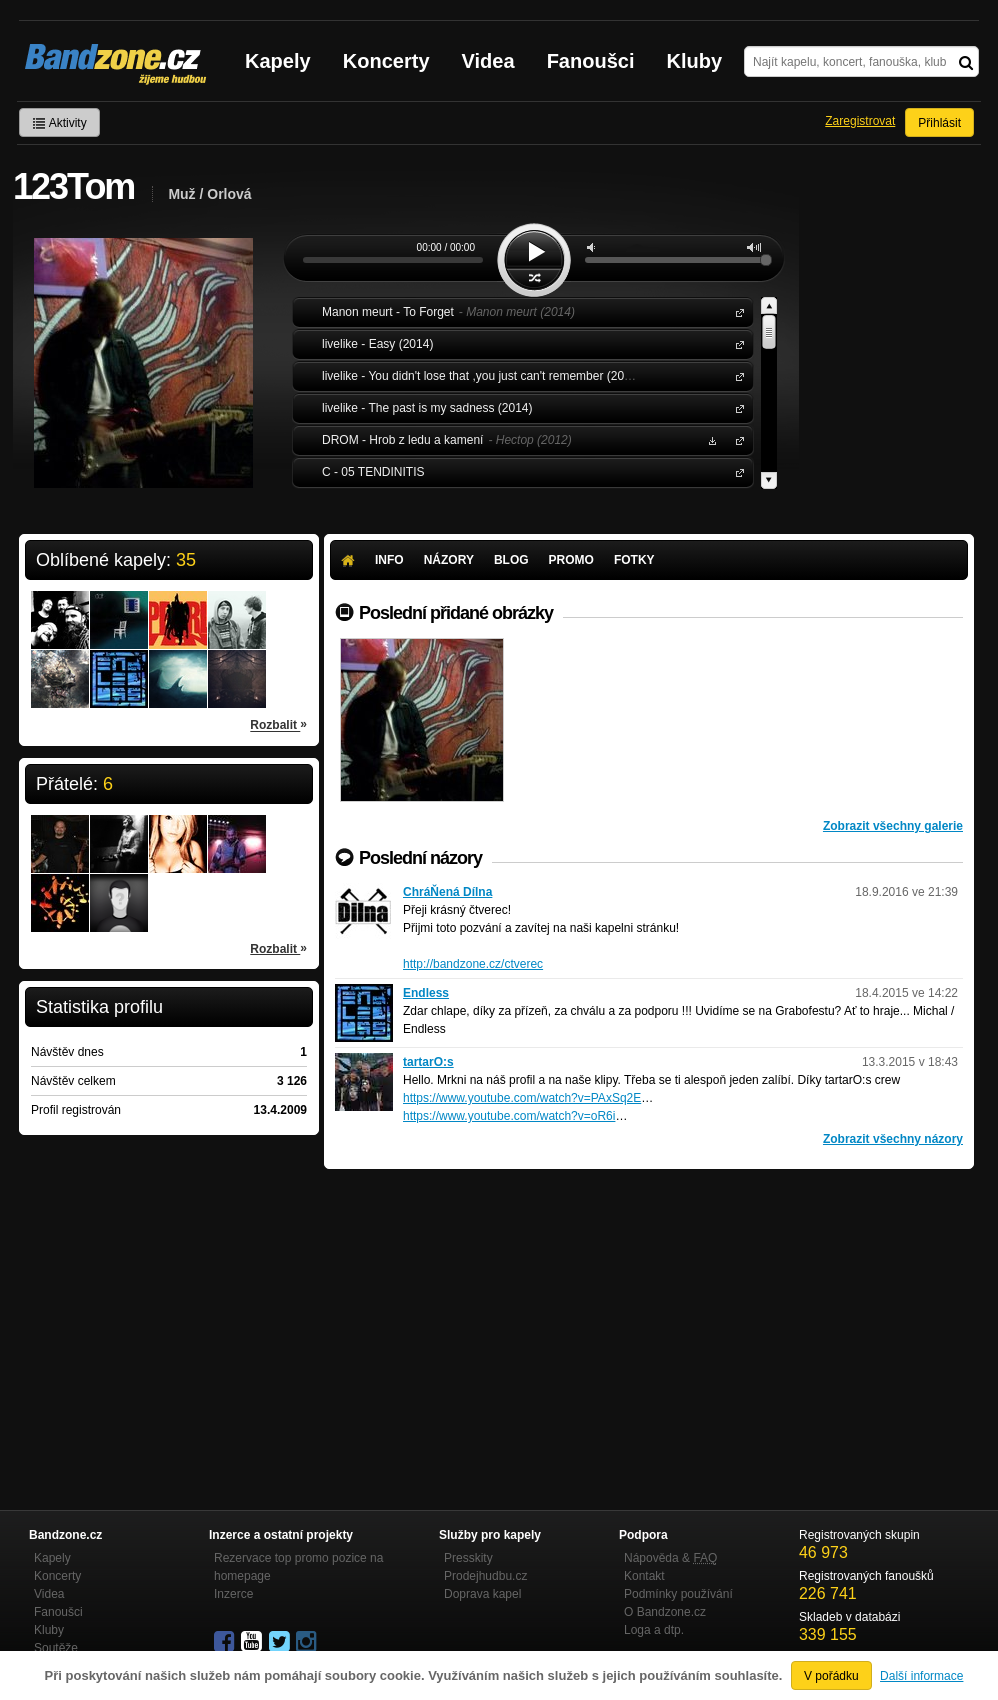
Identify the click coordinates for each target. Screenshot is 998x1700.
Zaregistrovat (860, 121)
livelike (736, 343)
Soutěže (56, 1648)
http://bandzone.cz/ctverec (473, 964)
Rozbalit (278, 724)
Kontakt (644, 1576)
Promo (571, 560)
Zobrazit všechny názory (893, 1139)
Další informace (921, 1676)
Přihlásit (939, 123)
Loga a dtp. (654, 1630)
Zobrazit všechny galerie (893, 826)
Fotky (634, 560)
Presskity (468, 1558)
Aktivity (59, 123)
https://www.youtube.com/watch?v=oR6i (509, 1116)
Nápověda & (670, 1558)
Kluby (695, 61)
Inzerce (233, 1594)
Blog (511, 560)
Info (389, 560)
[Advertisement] (649, 1319)
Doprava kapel (482, 1594)
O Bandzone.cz (665, 1612)
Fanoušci (591, 61)
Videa (488, 61)
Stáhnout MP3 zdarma (710, 439)
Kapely (278, 61)
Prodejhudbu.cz (485, 1576)
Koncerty (386, 61)
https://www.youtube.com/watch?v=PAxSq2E (522, 1098)
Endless (426, 993)
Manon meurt (736, 311)
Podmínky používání (678, 1594)
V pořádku (831, 1676)
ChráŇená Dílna (447, 892)
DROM (736, 439)
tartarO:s (428, 1062)
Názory (449, 560)
